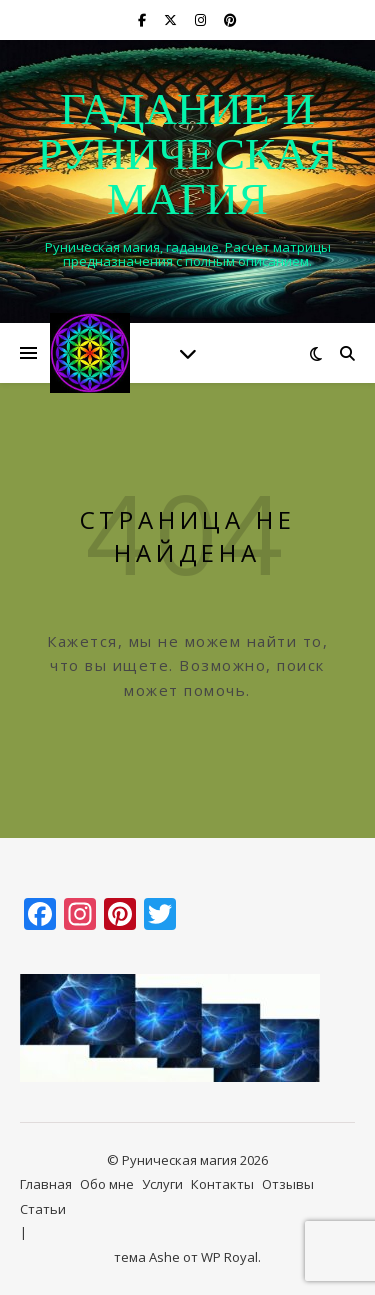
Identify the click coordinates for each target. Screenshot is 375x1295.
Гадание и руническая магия (187, 157)
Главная (46, 1184)
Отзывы (288, 1184)
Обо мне (107, 1184)
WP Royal (229, 1257)
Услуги (162, 1184)
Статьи (43, 1209)
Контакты (222, 1184)
